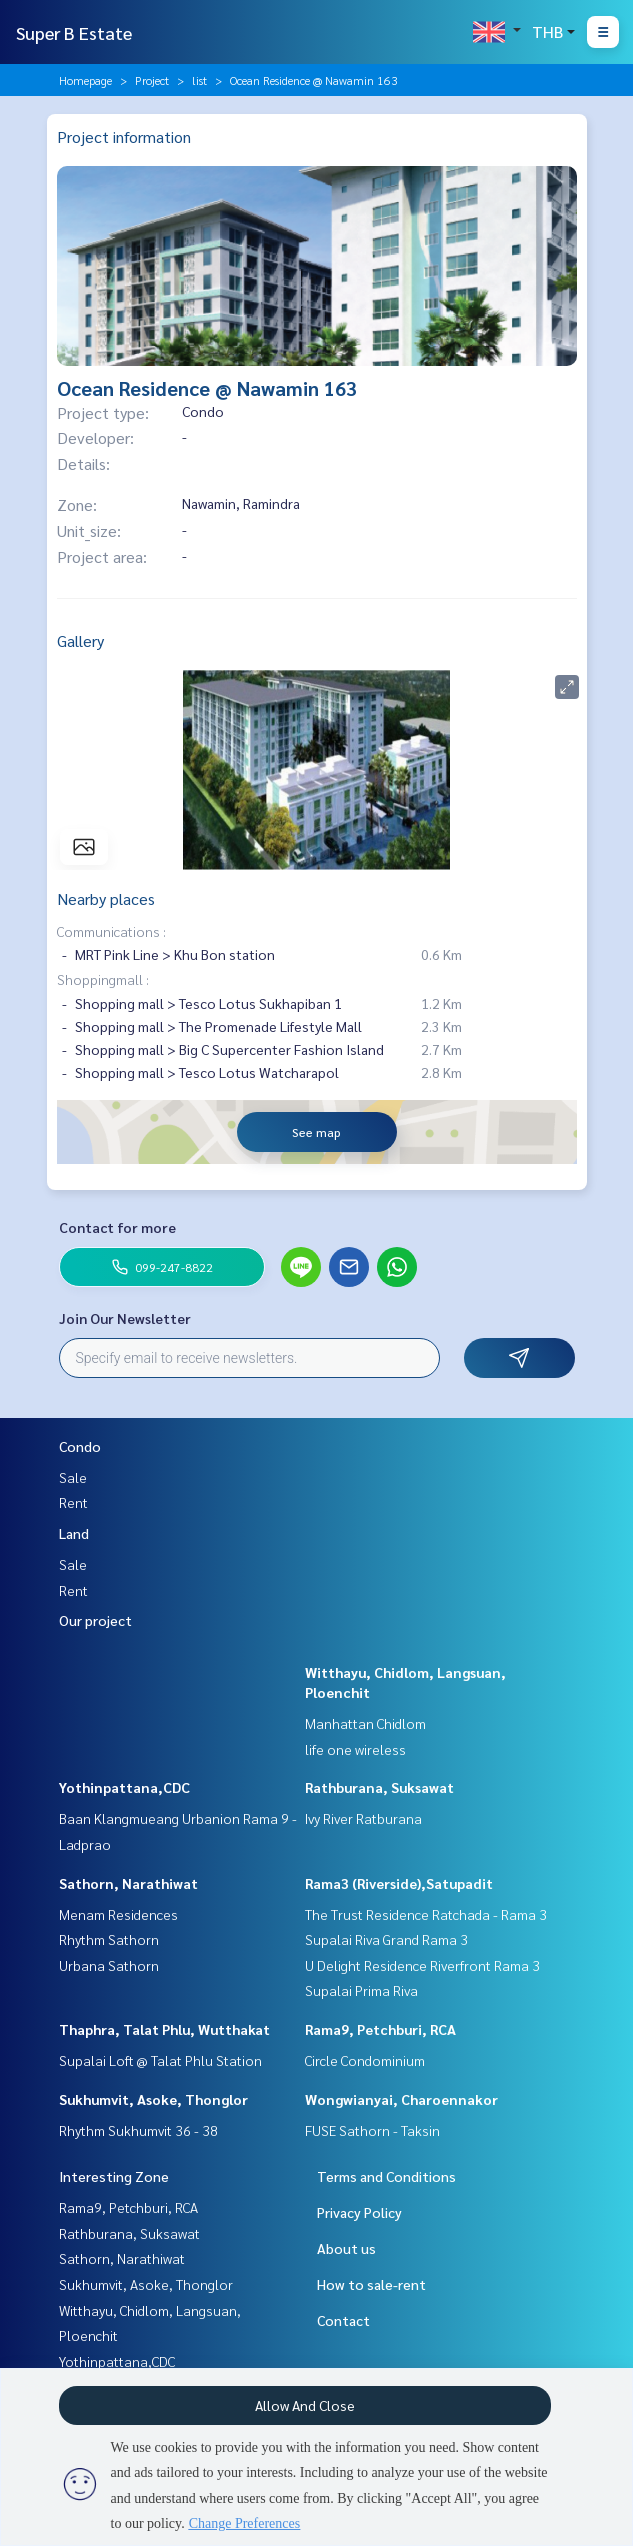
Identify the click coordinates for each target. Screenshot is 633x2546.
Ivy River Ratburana (363, 1818)
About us (346, 2248)
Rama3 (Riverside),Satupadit (399, 1883)
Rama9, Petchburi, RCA (380, 2029)
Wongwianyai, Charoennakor (401, 2099)
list (199, 80)
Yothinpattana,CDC (124, 1787)
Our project (95, 1620)
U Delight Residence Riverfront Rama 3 (422, 1965)
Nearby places (106, 898)
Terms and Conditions (386, 2176)
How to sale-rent (371, 2284)
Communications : (111, 931)
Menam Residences (118, 1914)
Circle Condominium (365, 2060)
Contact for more (117, 1227)
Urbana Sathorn (109, 1965)
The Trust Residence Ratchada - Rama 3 (426, 1914)
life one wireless (355, 1749)
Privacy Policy (359, 2212)
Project (152, 80)
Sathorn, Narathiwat (128, 1883)
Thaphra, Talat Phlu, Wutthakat (164, 2029)
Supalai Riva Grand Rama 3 (386, 1939)
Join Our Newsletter (125, 1318)
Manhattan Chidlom (365, 1723)
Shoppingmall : (103, 979)
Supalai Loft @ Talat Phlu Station (160, 2060)
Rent (73, 1502)
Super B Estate (74, 32)
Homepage (85, 80)
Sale (73, 1477)
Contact (343, 2320)
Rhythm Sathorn (109, 1939)
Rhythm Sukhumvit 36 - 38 (138, 2130)
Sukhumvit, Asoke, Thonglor (153, 2099)
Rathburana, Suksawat (379, 1787)
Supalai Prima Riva (361, 1990)
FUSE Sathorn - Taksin (372, 2130)
